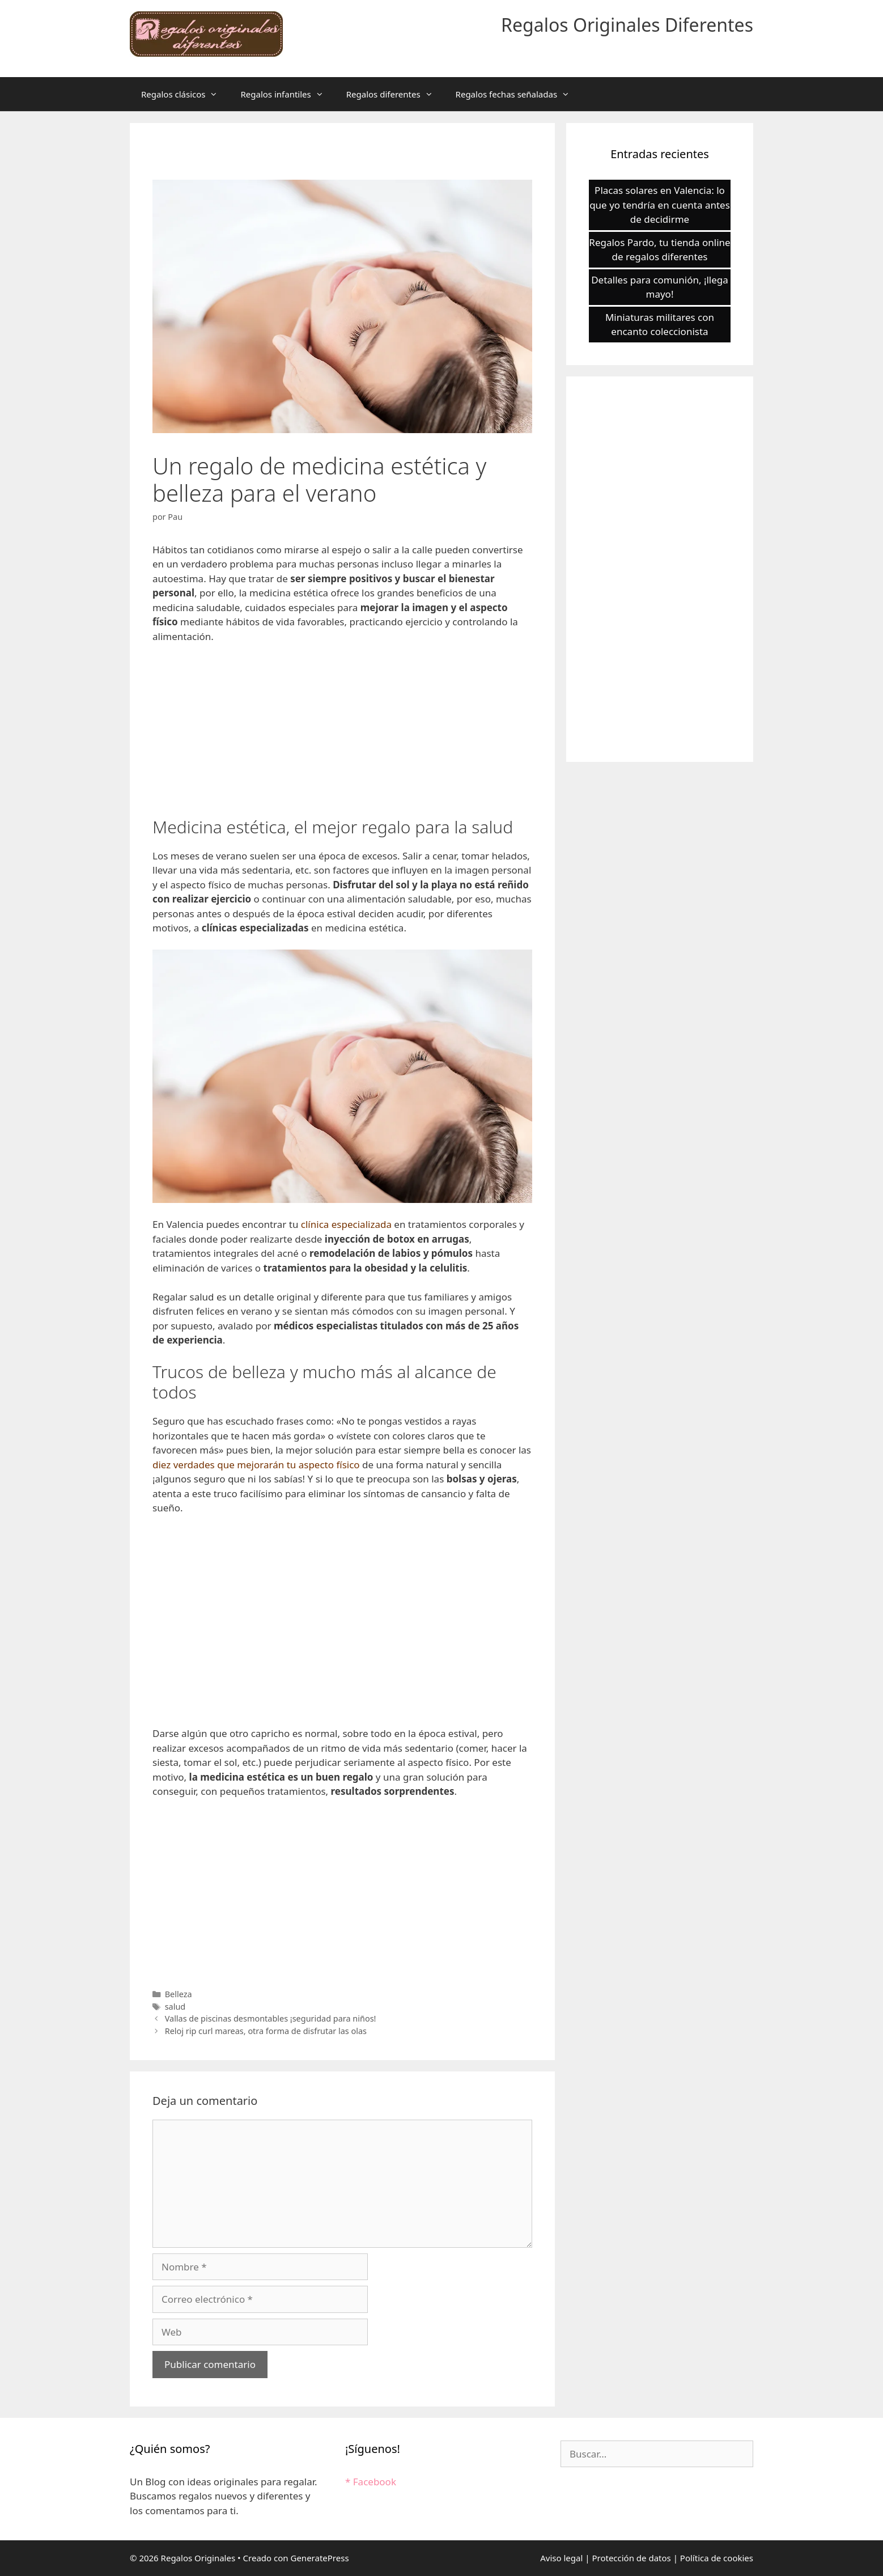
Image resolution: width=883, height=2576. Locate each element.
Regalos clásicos (185, 94)
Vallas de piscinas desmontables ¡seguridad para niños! (270, 2018)
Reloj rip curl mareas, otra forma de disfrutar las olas (266, 2031)
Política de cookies (716, 2558)
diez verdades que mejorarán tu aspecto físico (257, 1464)
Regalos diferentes (395, 94)
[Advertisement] (342, 737)
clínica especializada (346, 1224)
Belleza (178, 1994)
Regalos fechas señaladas (518, 94)
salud (175, 2006)
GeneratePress (319, 2558)
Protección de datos (631, 2558)
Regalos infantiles (287, 94)
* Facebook (370, 2481)
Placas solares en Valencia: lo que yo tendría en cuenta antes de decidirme (659, 205)
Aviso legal (561, 2558)
